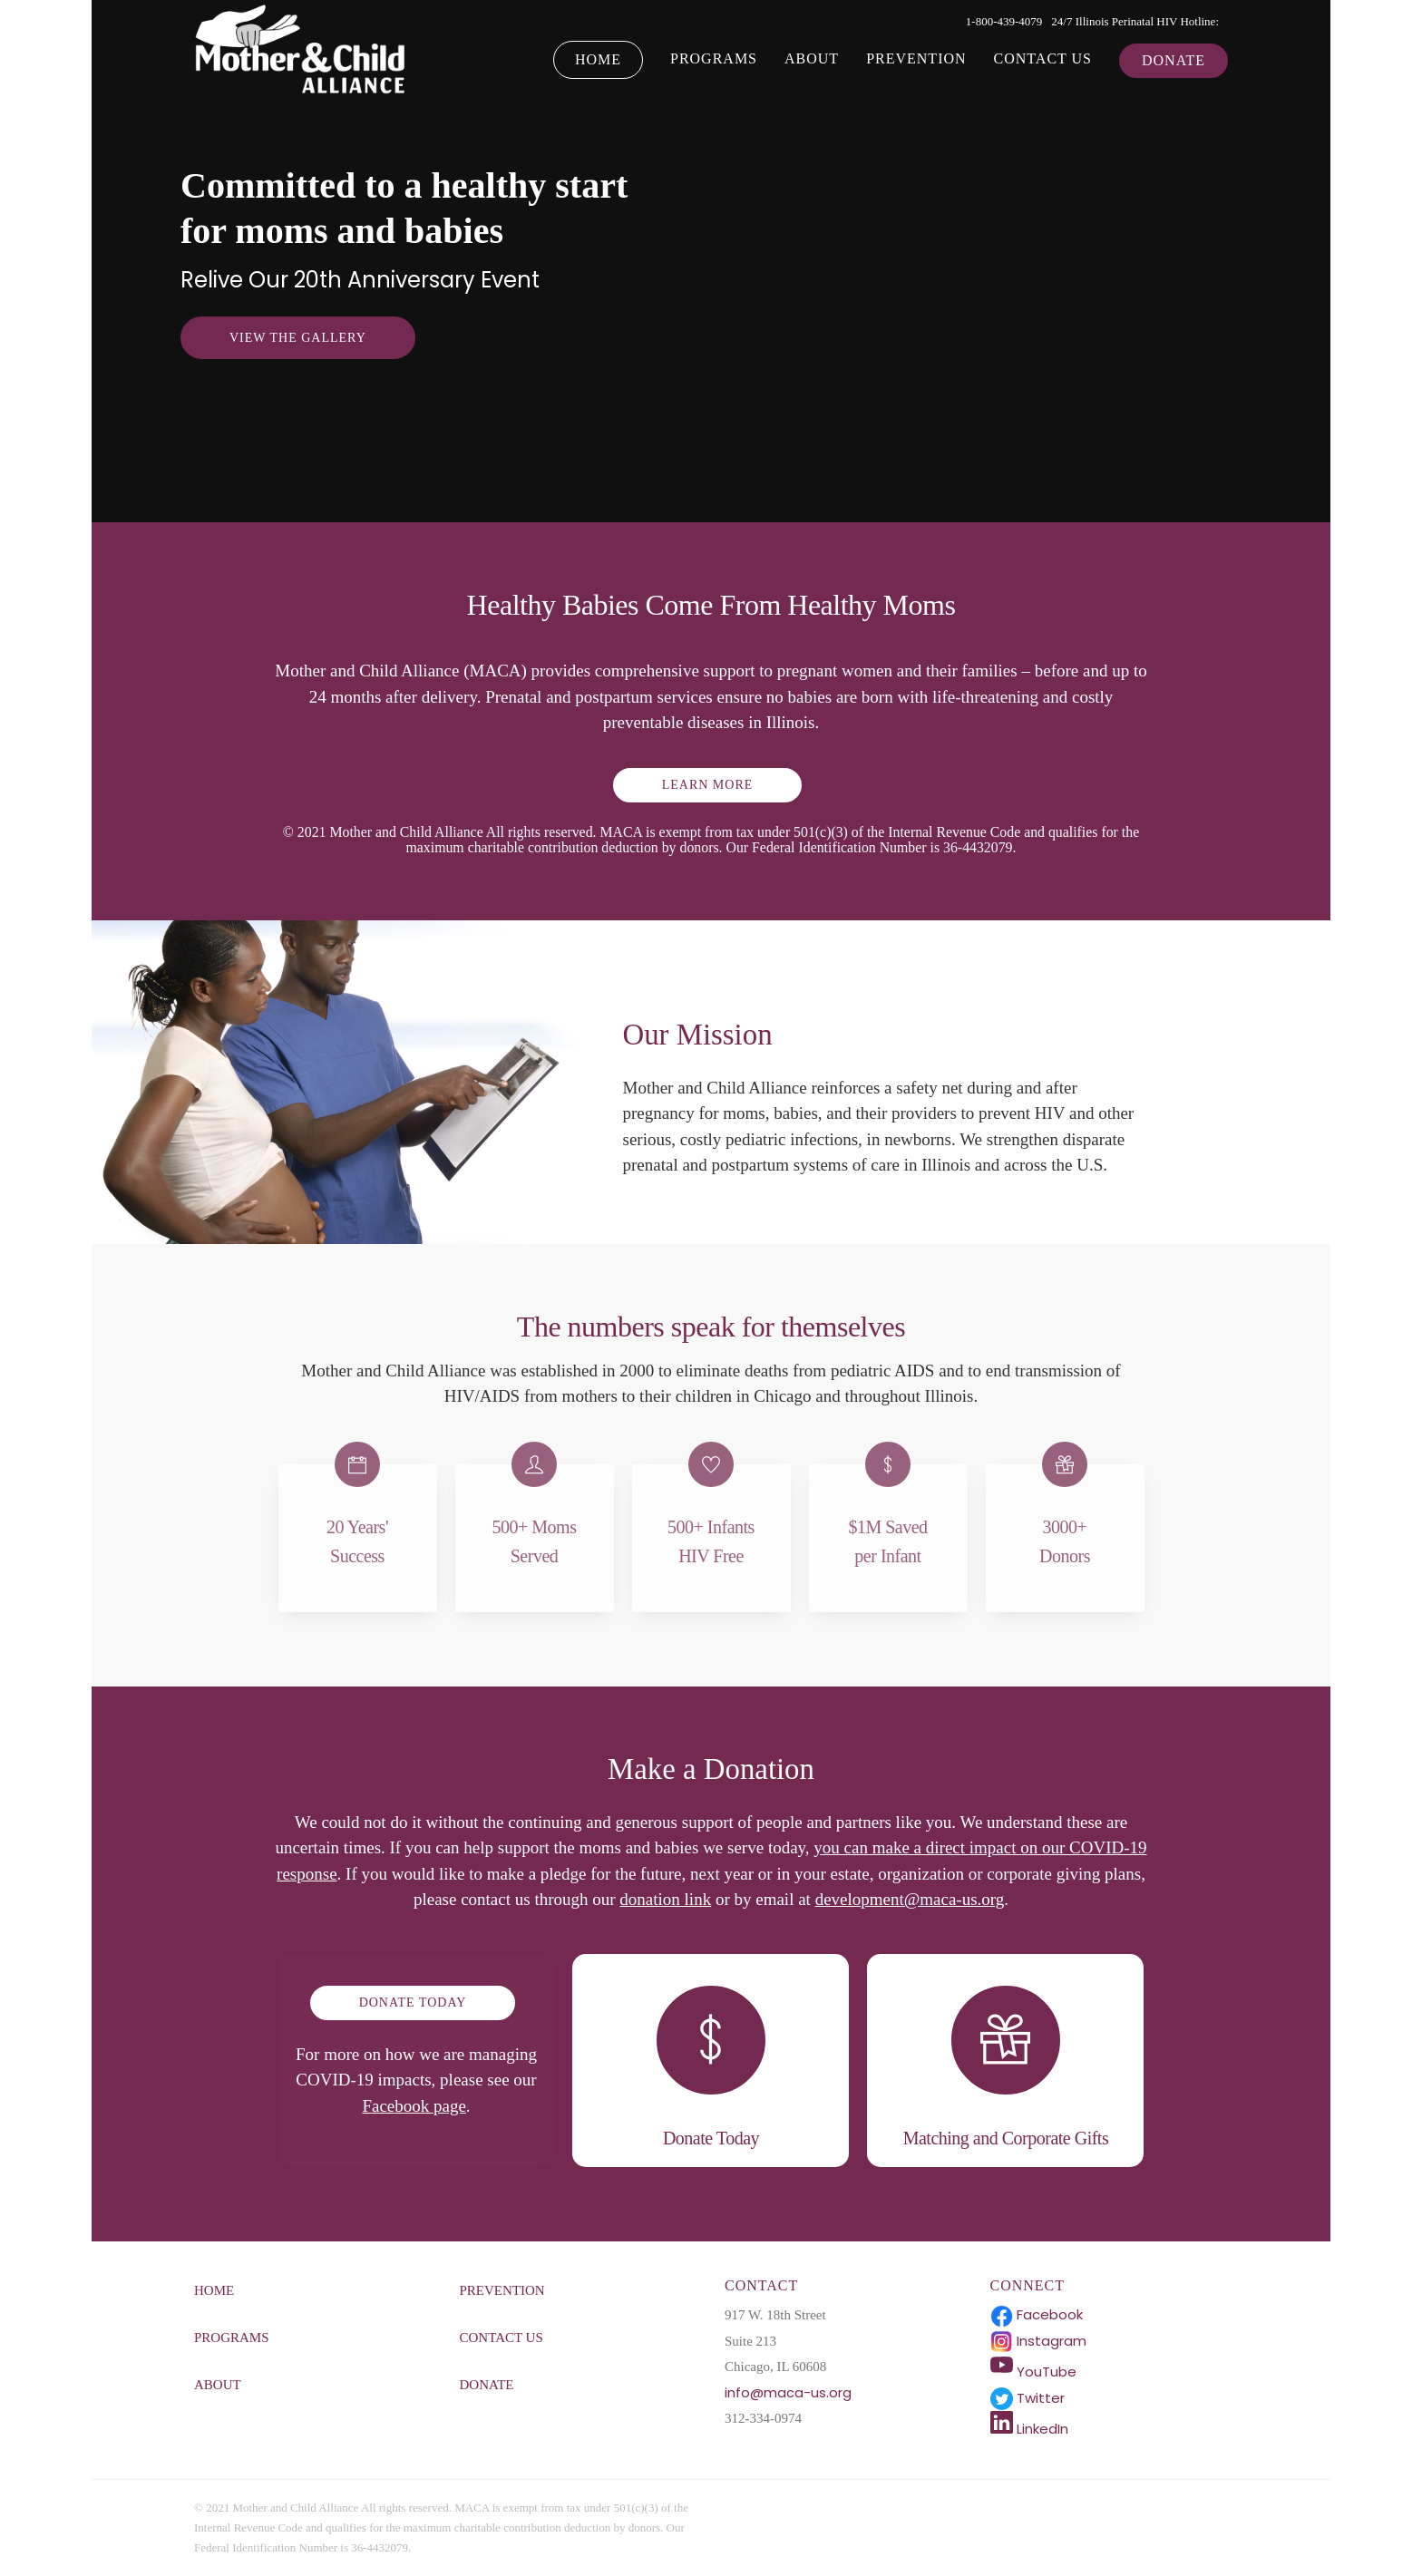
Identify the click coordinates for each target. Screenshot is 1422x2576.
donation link (665, 1899)
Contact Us (1043, 58)
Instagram (1038, 2340)
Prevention (916, 58)
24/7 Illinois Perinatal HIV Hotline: (1135, 21)
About (811, 58)
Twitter (1027, 2397)
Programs (713, 58)
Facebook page (413, 2105)
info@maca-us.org (788, 2392)
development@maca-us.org (910, 1899)
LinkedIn (1029, 2428)
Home (598, 59)
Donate (1173, 60)
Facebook (1036, 2314)
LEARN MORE (708, 785)
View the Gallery (297, 338)
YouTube (1033, 2371)
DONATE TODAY (413, 2002)
